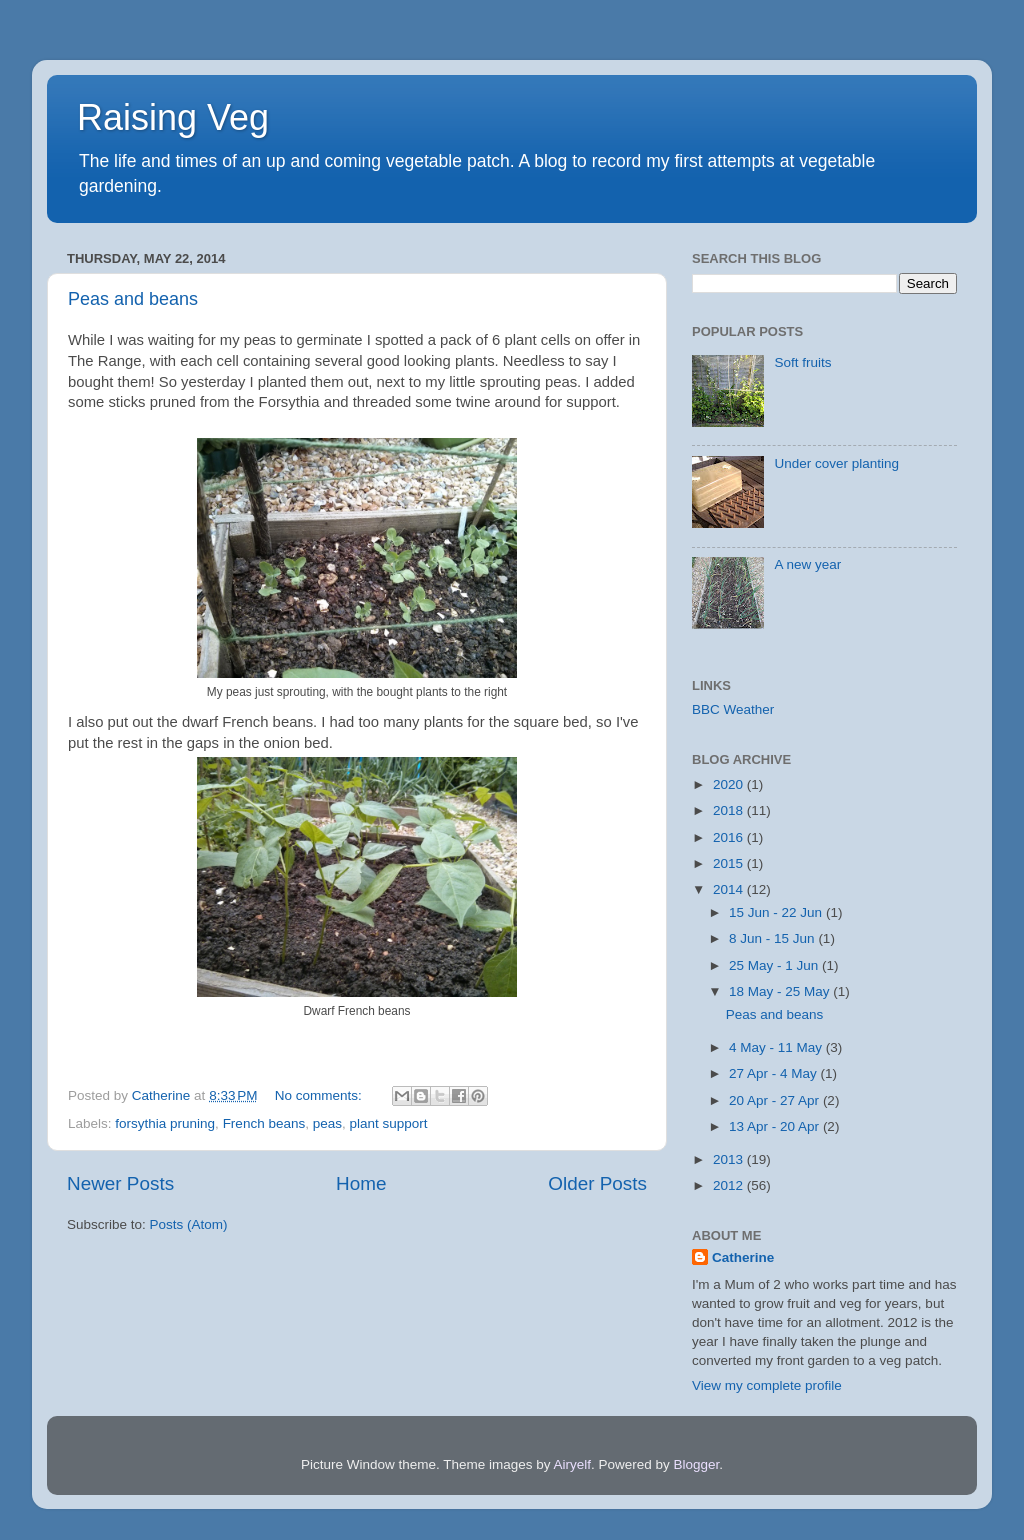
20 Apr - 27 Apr (776, 1100)
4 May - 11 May (777, 1047)
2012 (730, 1185)
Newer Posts (120, 1183)
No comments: (320, 1095)
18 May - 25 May (781, 991)
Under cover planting (836, 463)
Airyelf (573, 1464)
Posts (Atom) (189, 1224)
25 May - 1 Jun (775, 965)
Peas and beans (133, 299)
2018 (730, 810)
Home (361, 1183)
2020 (730, 784)
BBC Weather (733, 709)
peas (327, 1123)
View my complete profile (767, 1385)
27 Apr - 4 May (775, 1073)
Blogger (697, 1464)
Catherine (743, 1257)
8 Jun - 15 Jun (773, 938)
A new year (807, 564)
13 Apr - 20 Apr (776, 1126)
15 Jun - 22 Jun (777, 912)
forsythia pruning (165, 1123)
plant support (389, 1123)
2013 (730, 1159)
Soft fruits (802, 362)
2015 (730, 863)
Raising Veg (173, 117)
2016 (730, 837)
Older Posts (597, 1183)
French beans (264, 1123)
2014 (730, 889)
